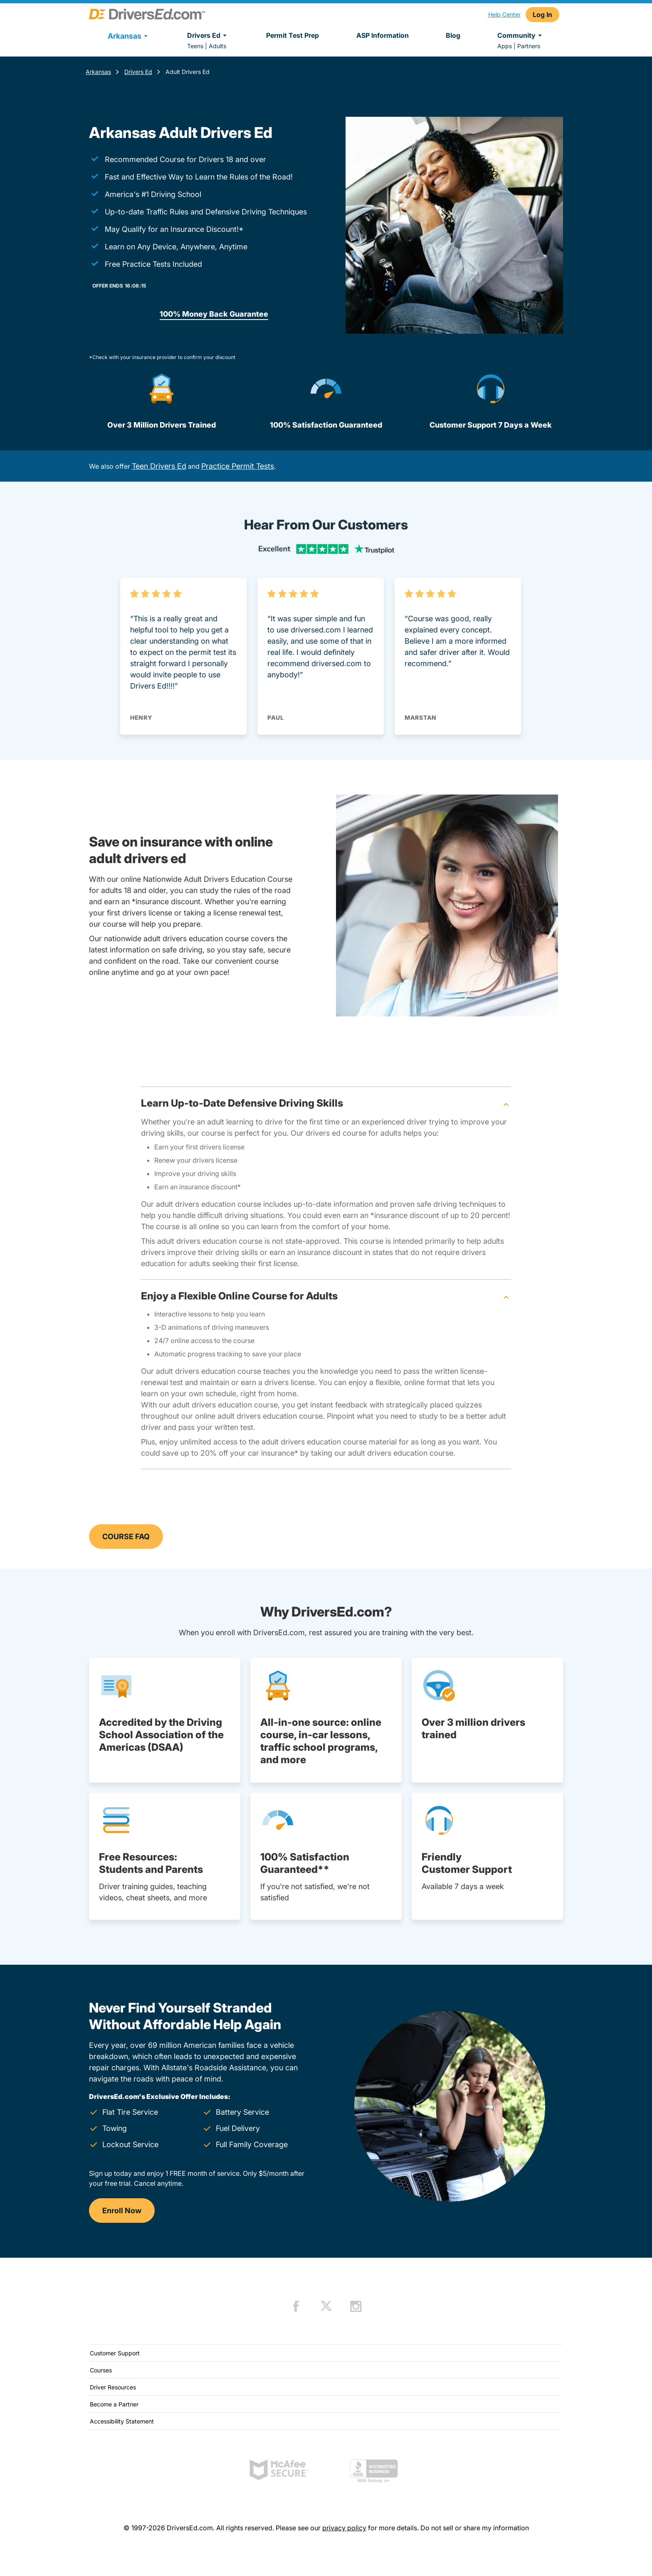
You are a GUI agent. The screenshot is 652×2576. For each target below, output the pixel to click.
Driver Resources (113, 2387)
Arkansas (98, 71)
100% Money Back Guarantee (214, 314)
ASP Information (382, 35)
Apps (504, 45)
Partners (528, 45)
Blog (453, 35)
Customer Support (115, 2353)
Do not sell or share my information (474, 2528)
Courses (101, 2370)
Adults (217, 45)
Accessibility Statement (122, 2421)
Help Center (504, 14)
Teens (195, 45)
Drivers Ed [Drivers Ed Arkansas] (138, 71)
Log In (542, 14)
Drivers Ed (208, 35)
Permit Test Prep (292, 35)
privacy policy (344, 2528)
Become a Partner (114, 2404)
